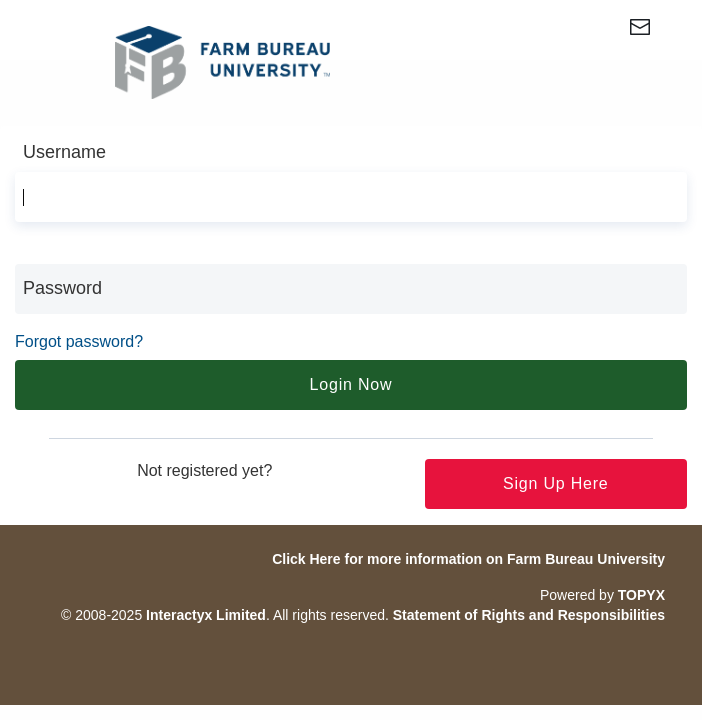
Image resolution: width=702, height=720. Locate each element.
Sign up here (556, 483)
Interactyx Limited (206, 615)
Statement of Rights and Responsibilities (529, 615)
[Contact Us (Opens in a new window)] (657, 31)
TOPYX (641, 595)
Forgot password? (79, 341)
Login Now (351, 384)
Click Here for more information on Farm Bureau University (468, 559)
